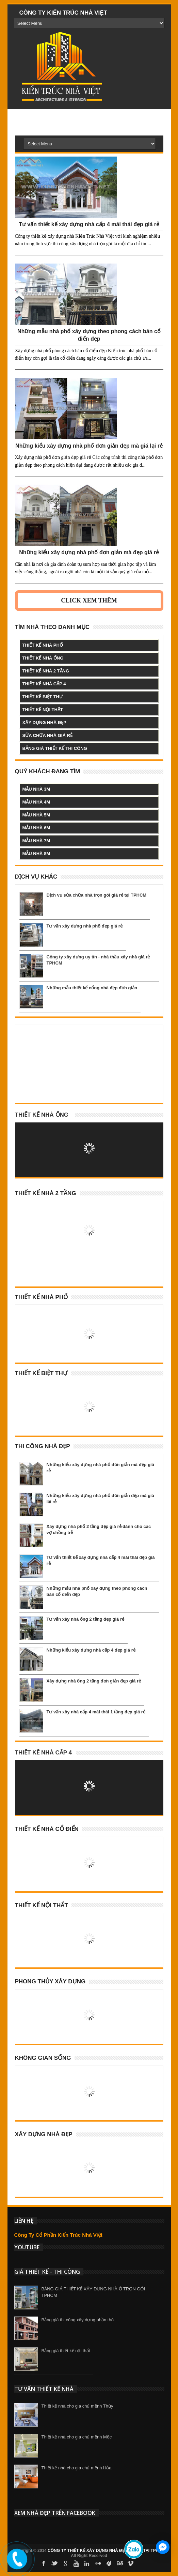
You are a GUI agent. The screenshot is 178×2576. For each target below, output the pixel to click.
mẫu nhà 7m (36, 840)
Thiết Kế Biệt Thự (41, 1373)
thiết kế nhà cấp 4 (44, 683)
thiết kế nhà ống (43, 658)
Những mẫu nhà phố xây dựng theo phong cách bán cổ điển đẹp (89, 335)
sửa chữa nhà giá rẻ (47, 735)
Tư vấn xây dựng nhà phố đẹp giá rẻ (85, 926)
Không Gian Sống (43, 2058)
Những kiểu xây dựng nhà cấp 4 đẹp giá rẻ (91, 1650)
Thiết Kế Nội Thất (41, 1905)
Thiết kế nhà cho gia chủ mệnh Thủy (77, 2406)
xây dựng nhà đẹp (44, 722)
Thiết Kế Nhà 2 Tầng (45, 1193)
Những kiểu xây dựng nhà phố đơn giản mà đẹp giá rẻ (89, 552)
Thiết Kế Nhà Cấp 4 (43, 1752)
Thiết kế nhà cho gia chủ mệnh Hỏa (77, 2467)
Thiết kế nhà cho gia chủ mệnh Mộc (77, 2436)
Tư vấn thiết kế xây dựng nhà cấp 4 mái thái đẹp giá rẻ (89, 224)
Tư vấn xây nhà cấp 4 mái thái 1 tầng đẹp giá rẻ (96, 1711)
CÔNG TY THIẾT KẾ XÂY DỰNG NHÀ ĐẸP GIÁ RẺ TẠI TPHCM (106, 2550)
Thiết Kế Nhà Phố (41, 1297)
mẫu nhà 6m (36, 827)
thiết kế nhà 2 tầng (45, 670)
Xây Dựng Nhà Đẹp (43, 2134)
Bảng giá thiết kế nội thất (66, 2350)
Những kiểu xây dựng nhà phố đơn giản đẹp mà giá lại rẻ (89, 446)
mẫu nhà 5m (36, 814)
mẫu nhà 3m (36, 789)
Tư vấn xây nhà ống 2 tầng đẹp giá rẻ (85, 1619)
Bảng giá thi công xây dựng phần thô (78, 2319)
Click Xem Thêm (89, 600)
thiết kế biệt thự (42, 696)
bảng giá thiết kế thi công (54, 748)
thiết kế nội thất (42, 709)
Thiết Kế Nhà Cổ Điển (47, 1829)
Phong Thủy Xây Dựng (50, 1981)
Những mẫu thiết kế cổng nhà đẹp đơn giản (92, 987)
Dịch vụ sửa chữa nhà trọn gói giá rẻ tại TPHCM (97, 895)
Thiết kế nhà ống (42, 1115)
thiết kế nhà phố (42, 645)
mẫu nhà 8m (36, 853)
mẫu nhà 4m (36, 802)
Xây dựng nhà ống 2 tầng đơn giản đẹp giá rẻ (94, 1680)
